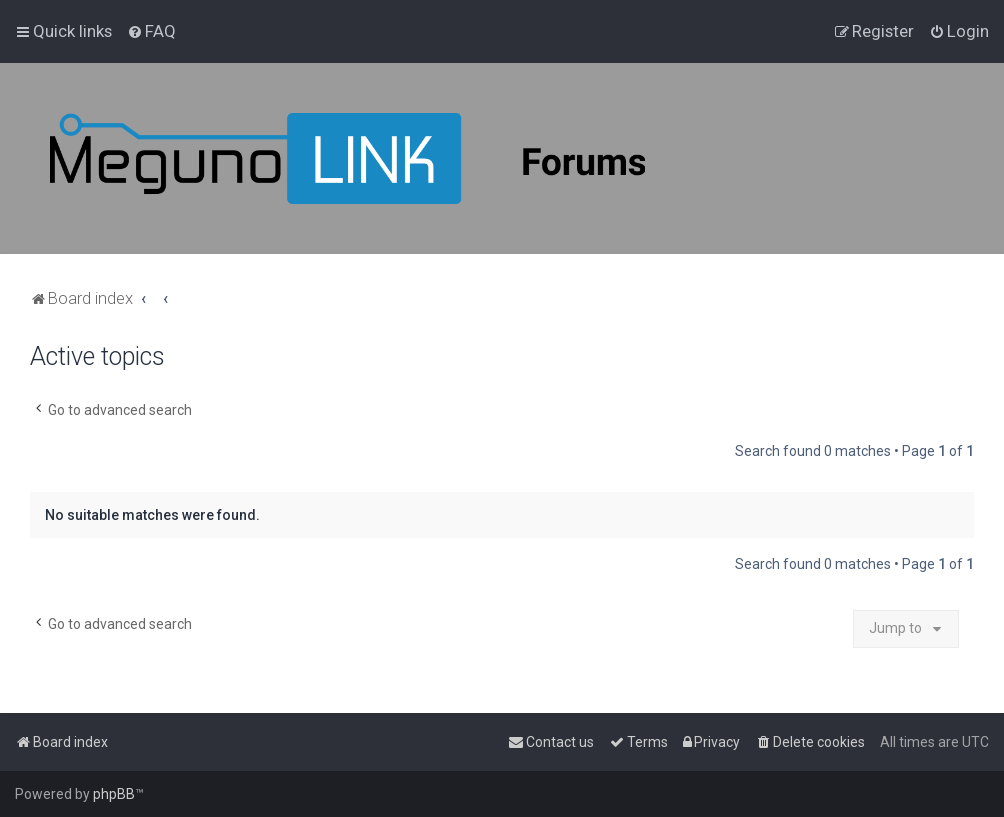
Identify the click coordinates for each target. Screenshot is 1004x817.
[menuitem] (151, 31)
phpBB (114, 794)
